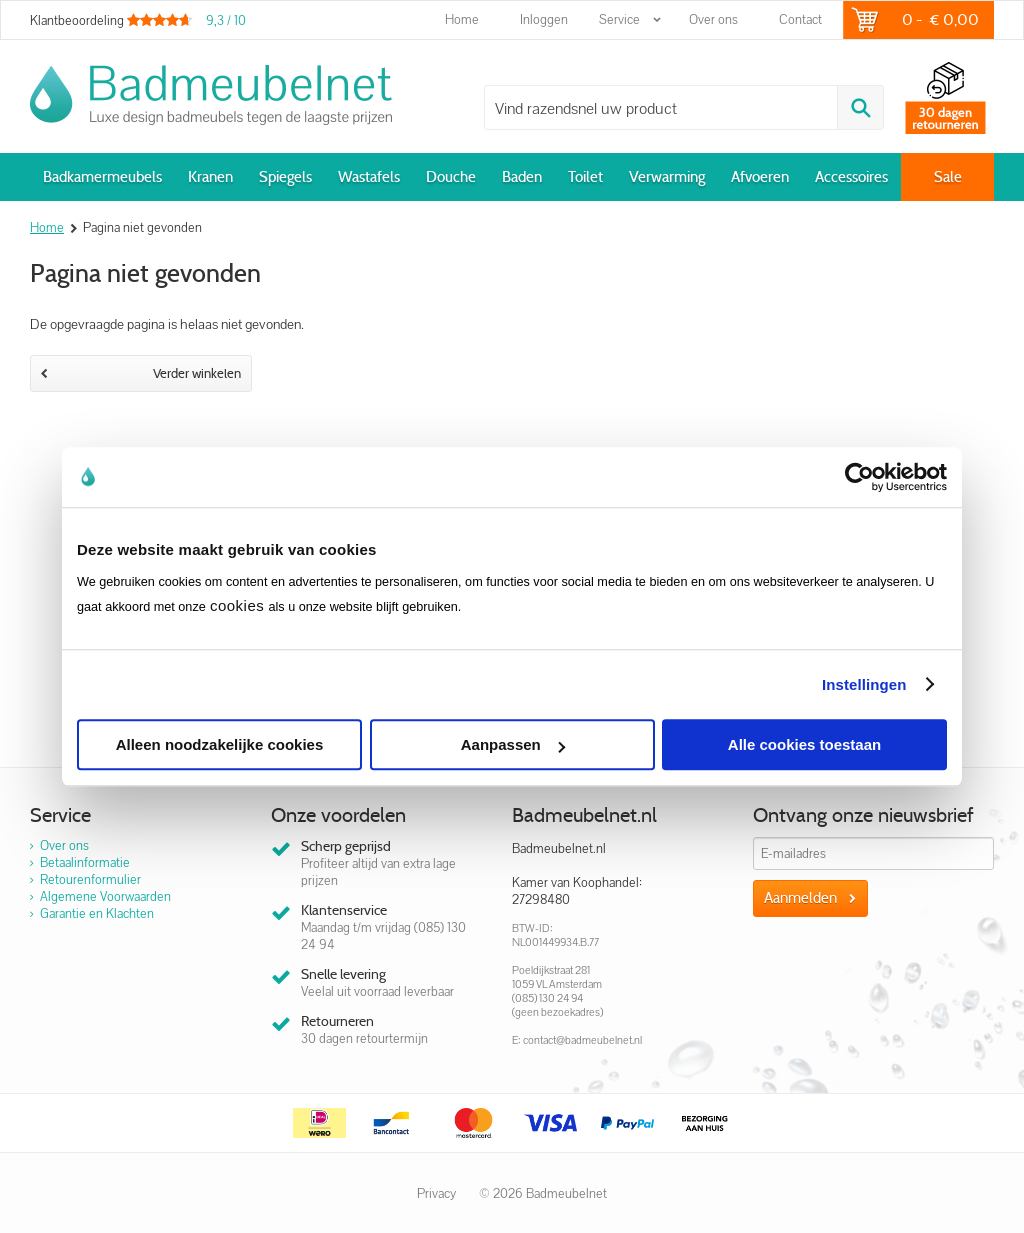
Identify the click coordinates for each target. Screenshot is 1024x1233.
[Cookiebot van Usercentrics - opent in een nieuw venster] (859, 477)
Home (462, 19)
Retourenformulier (90, 879)
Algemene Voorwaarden (105, 896)
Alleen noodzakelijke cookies (220, 744)
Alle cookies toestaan (804, 744)
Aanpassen (513, 744)
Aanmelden (800, 898)
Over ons (713, 19)
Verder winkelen (141, 373)
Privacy (436, 1193)
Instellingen (864, 684)
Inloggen (544, 19)
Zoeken (860, 107)
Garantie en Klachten (97, 913)
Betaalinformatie (85, 862)
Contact (800, 19)
